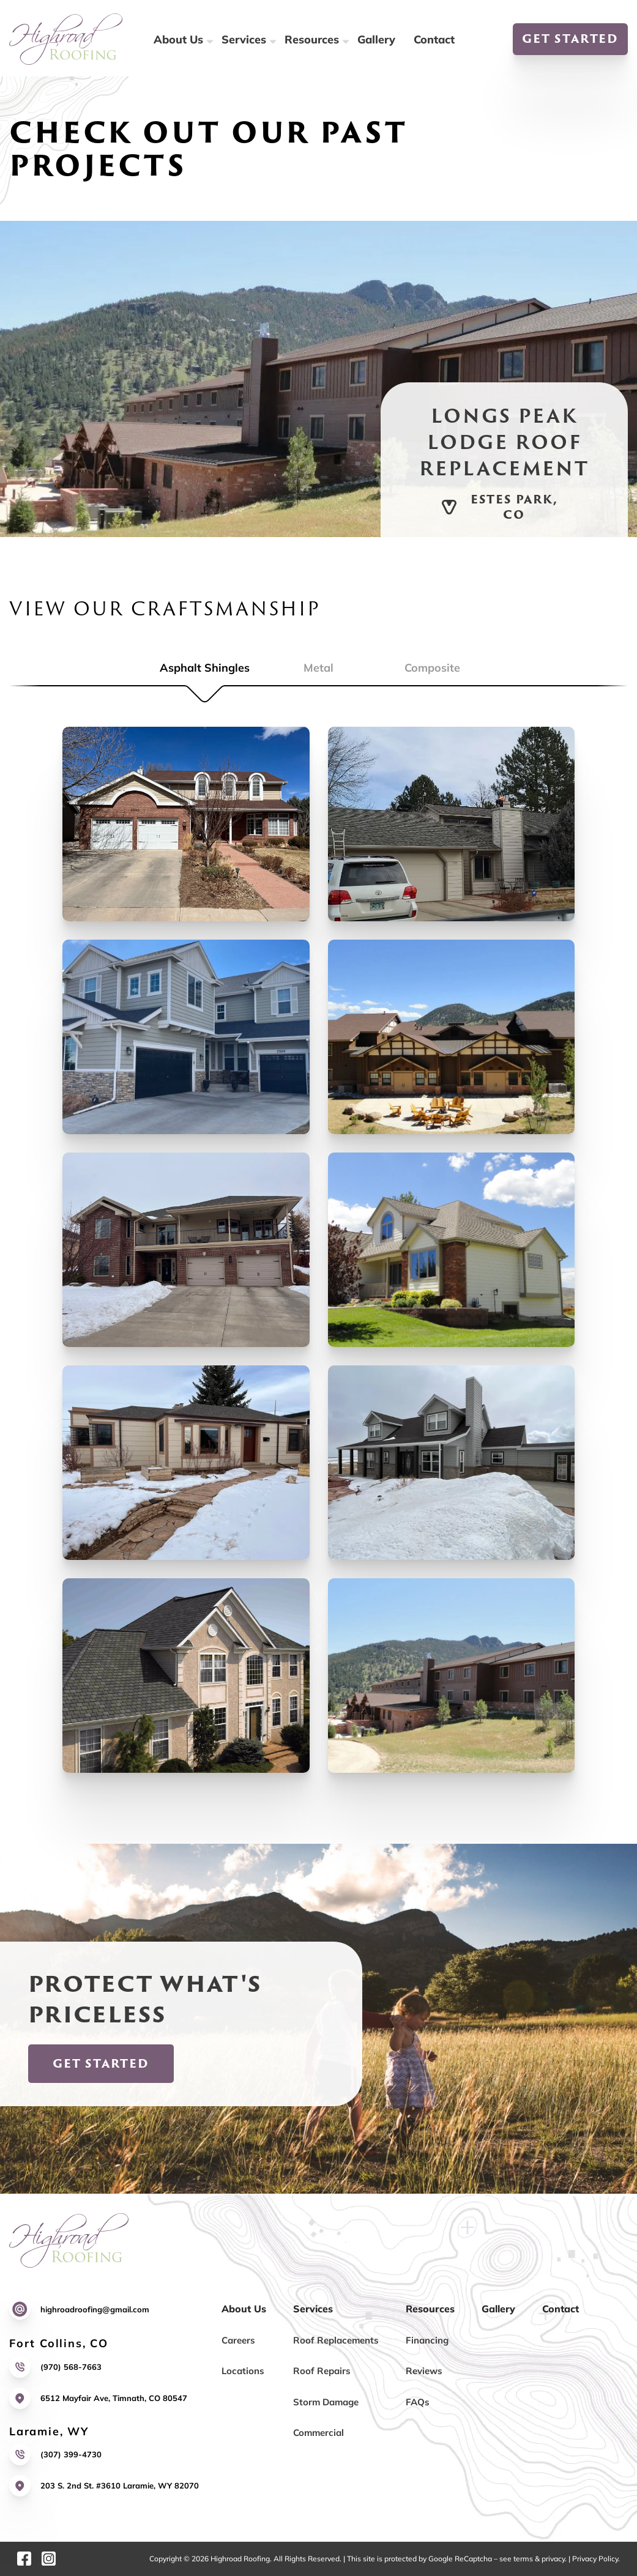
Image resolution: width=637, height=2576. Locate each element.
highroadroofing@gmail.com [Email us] (94, 2309)
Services (244, 39)
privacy (553, 2558)
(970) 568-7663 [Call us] (71, 2367)
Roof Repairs (322, 2371)
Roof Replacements (336, 2340)
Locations (243, 2371)
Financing (427, 2340)
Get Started (570, 38)
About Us (178, 39)
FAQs (418, 2402)
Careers (238, 2340)
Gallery (376, 39)
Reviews (424, 2371)
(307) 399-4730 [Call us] (71, 2454)
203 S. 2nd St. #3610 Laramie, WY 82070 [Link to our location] (119, 2485)
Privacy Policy (595, 2558)
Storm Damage (326, 2402)
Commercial (318, 2432)
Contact (434, 39)
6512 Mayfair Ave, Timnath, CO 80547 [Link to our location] (113, 2398)
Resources (312, 39)
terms (523, 2558)
